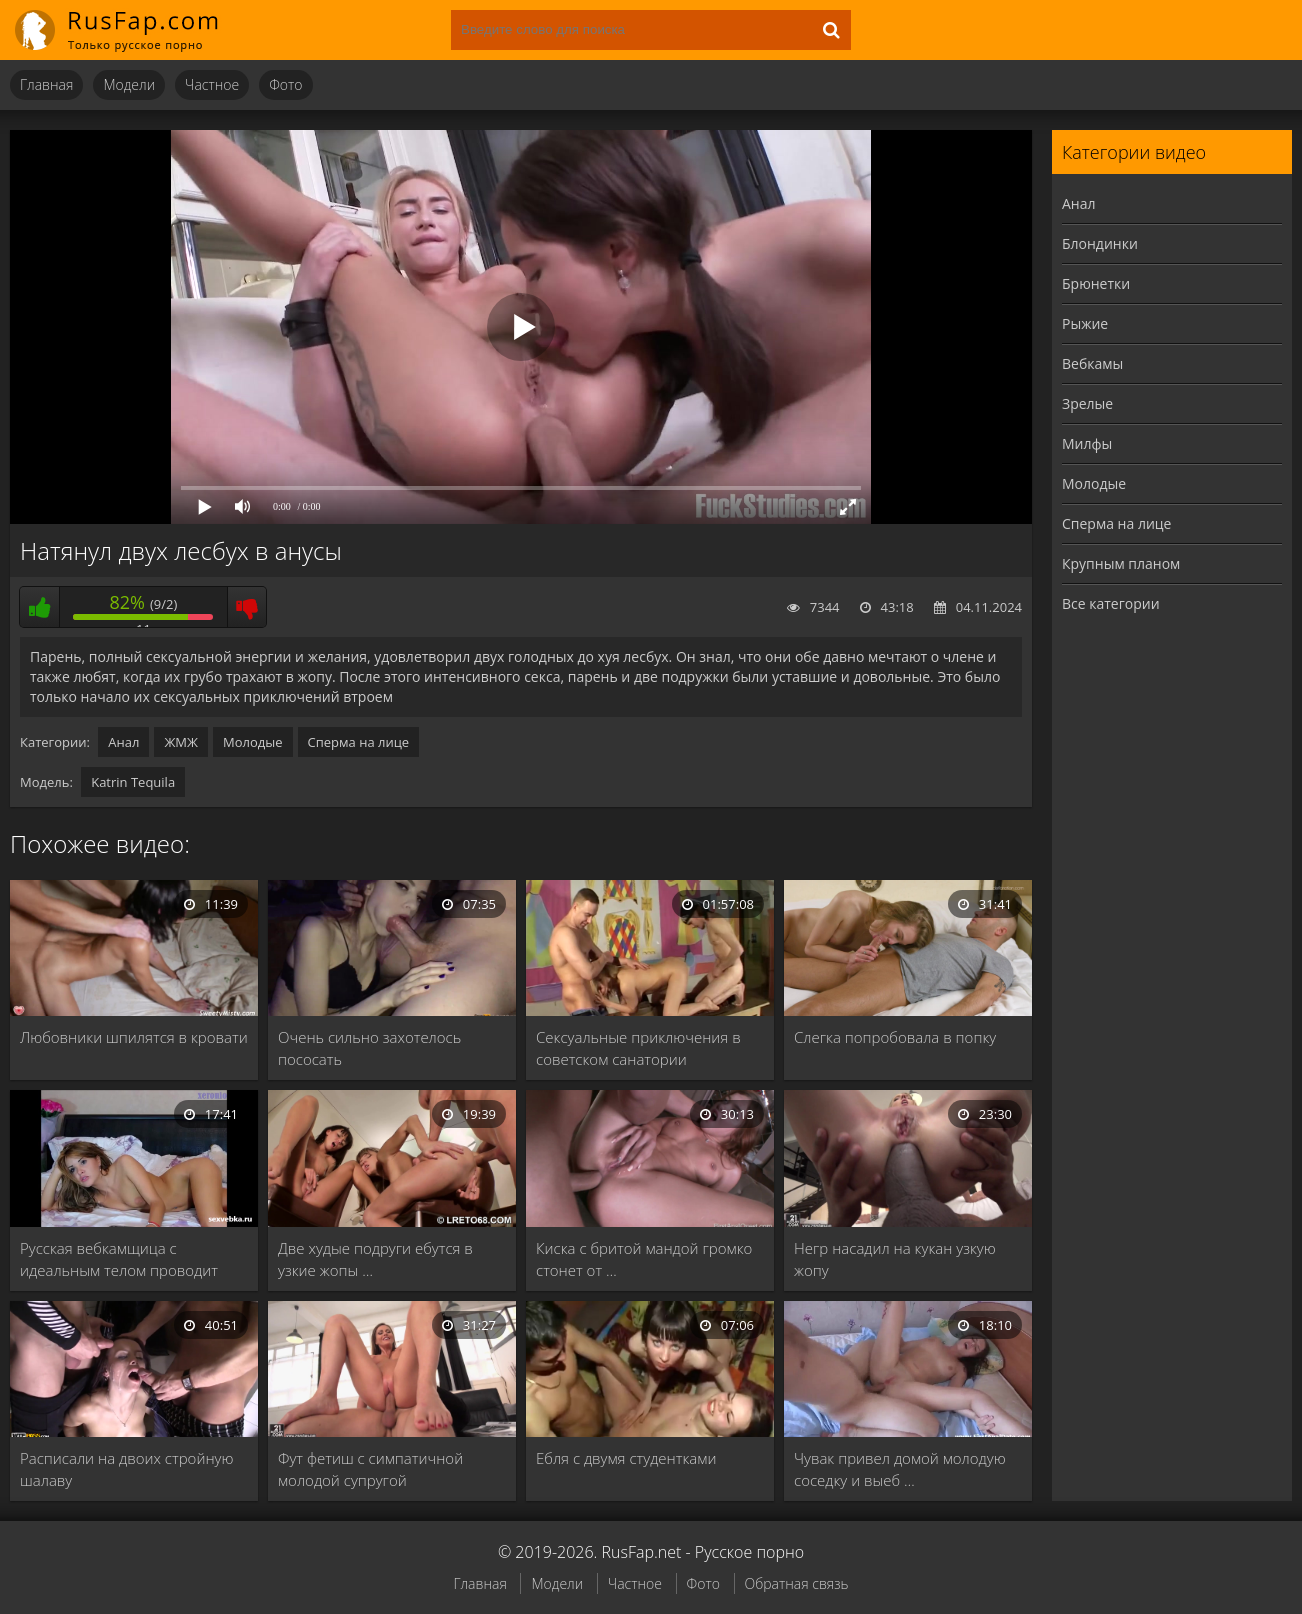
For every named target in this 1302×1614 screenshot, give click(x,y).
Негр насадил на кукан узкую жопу (895, 1259)
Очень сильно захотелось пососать (369, 1048)
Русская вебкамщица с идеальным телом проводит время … (119, 1259)
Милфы (1087, 443)
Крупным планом (1121, 563)
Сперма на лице (359, 742)
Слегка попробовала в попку (895, 1037)
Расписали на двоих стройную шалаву (126, 1469)
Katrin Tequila (133, 782)
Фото (285, 84)
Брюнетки (1096, 283)
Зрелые (1087, 403)
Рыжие (1085, 323)
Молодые (253, 742)
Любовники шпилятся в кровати (134, 1037)
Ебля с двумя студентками (626, 1458)
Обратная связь (797, 1583)
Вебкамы (1092, 363)
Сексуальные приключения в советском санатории (638, 1048)
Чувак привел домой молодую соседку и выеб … (900, 1469)
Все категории (1111, 603)
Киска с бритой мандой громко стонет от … (644, 1259)
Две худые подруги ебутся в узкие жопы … (375, 1259)
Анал (123, 742)
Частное (212, 84)
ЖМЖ (181, 742)
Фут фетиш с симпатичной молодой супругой (370, 1469)
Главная (46, 84)
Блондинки (1100, 243)
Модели (129, 84)
